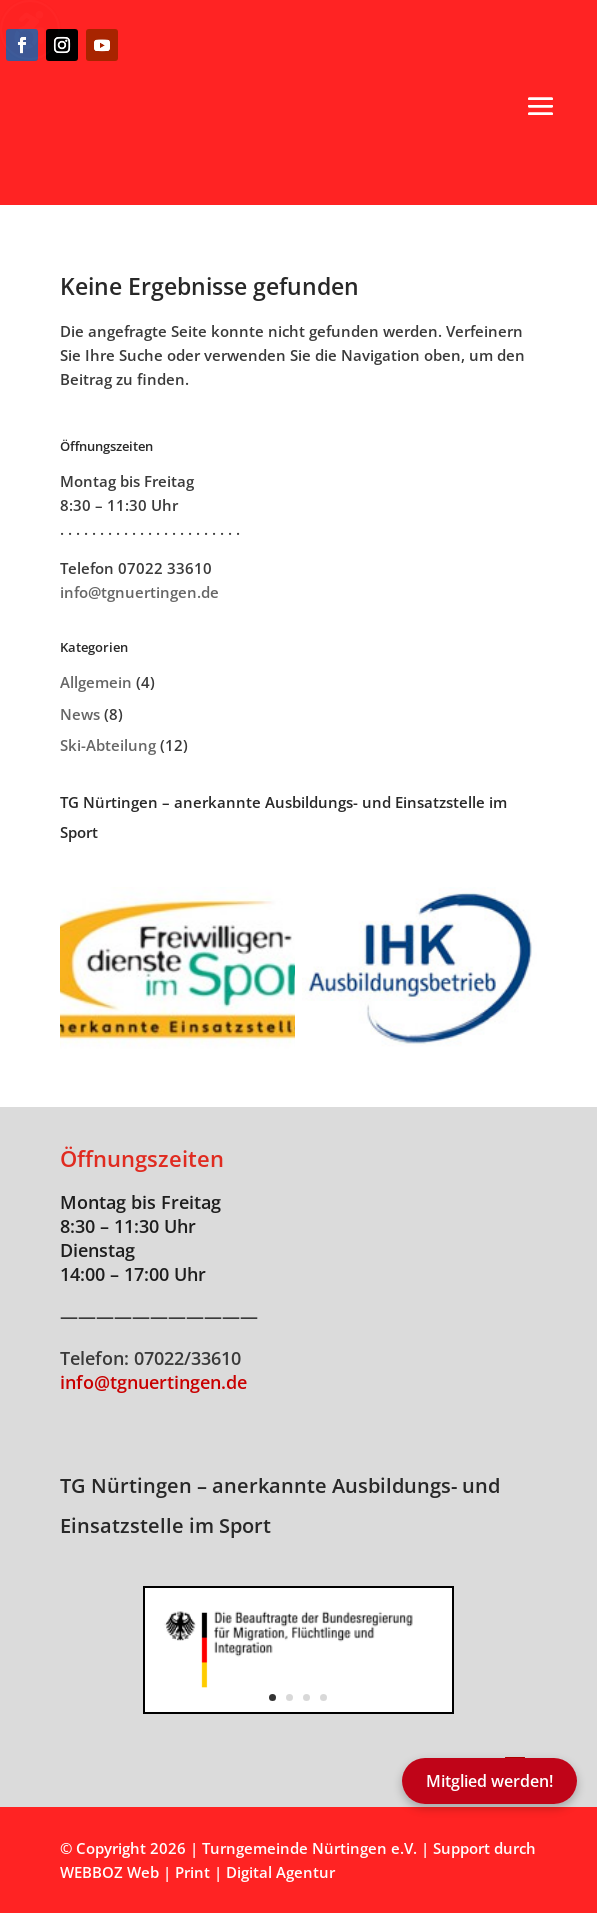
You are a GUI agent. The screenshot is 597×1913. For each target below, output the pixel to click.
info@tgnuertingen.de (139, 592)
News (80, 714)
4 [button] (323, 1697)
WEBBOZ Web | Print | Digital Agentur (197, 1872)
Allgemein (96, 682)
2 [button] (289, 1697)
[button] (541, 106)
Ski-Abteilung (108, 745)
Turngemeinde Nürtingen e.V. (311, 1848)
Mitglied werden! (489, 1781)
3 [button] (306, 1697)
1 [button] (272, 1697)
